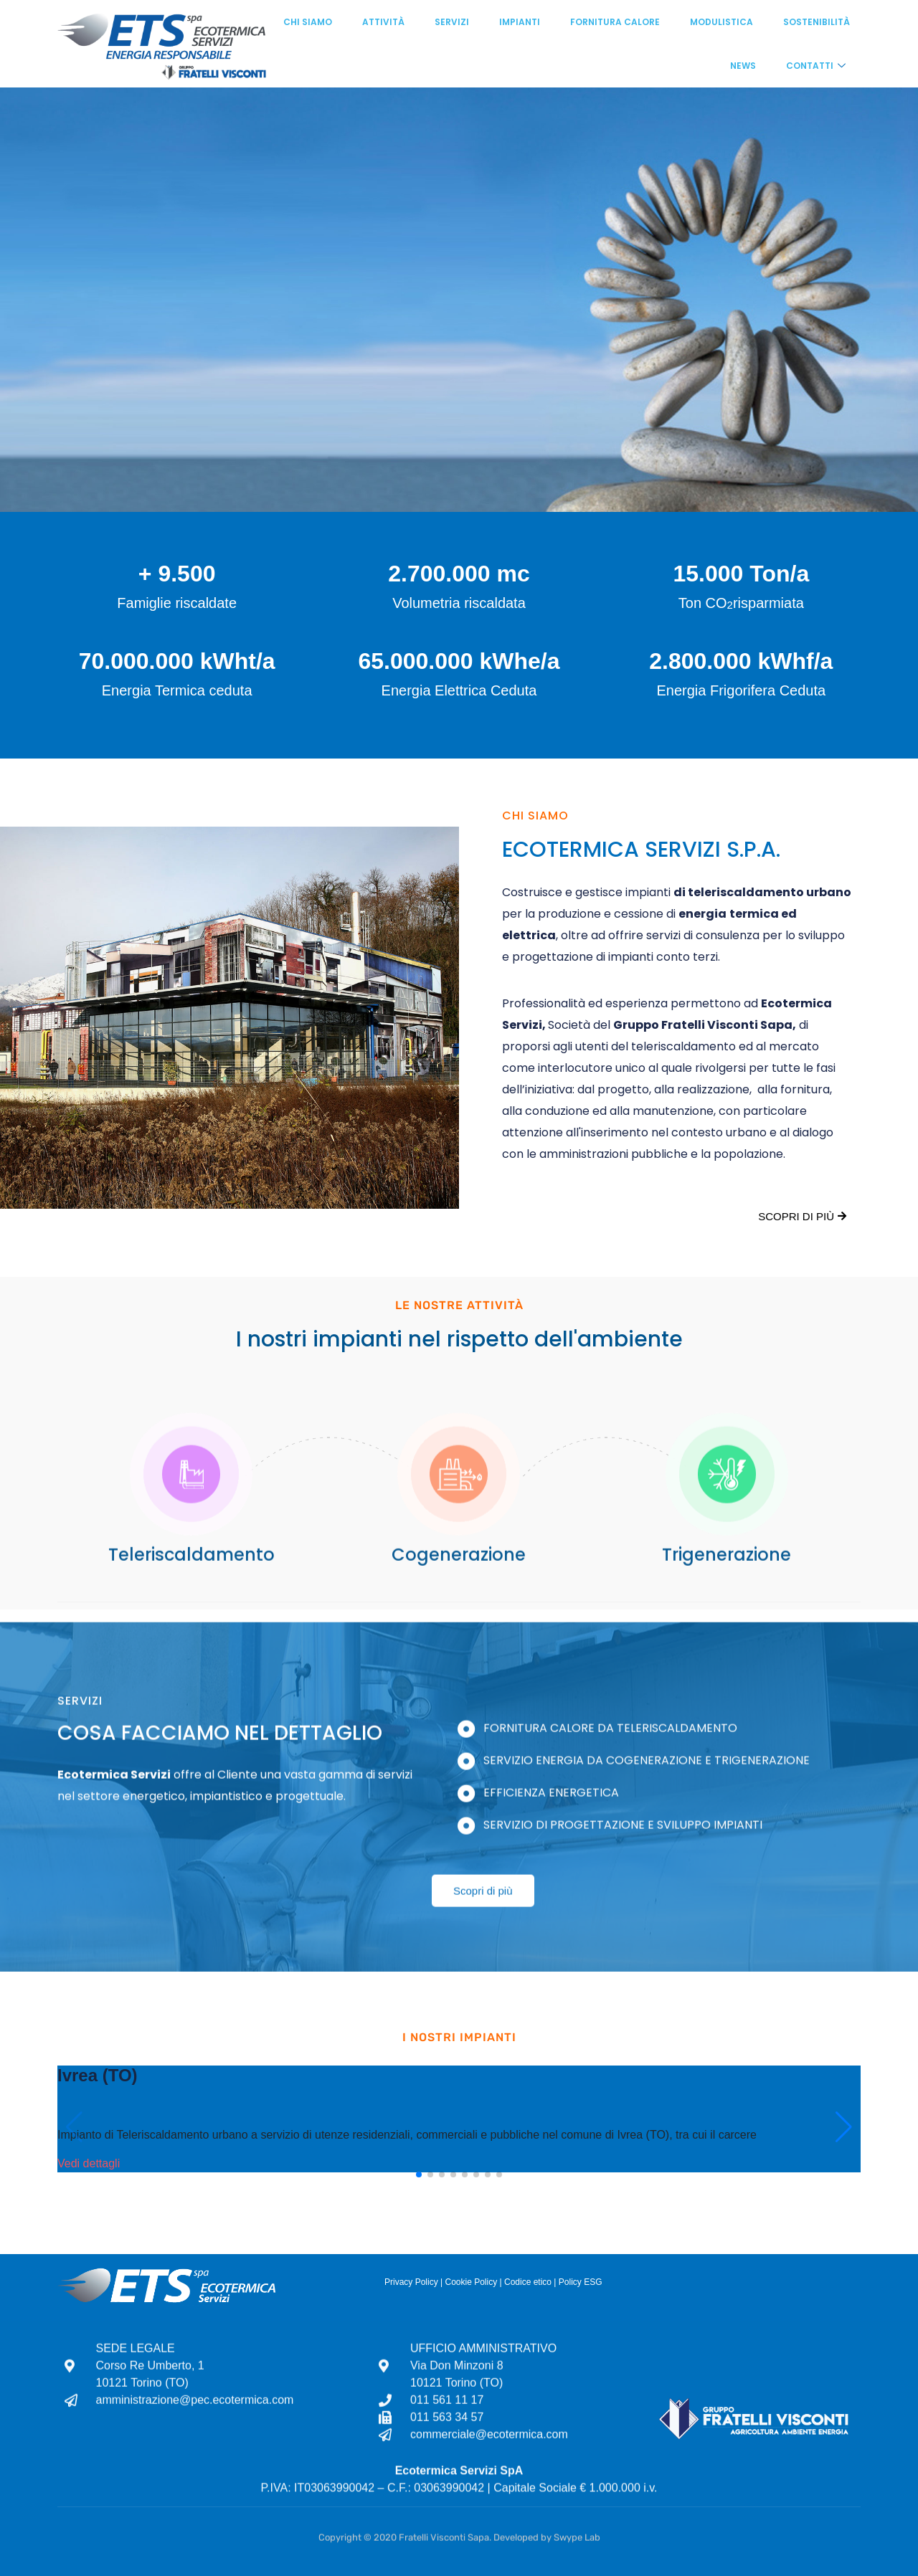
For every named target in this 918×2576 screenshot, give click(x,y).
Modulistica (721, 22)
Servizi (452, 22)
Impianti (519, 22)
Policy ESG (580, 2282)
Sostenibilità (816, 22)
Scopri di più (802, 1216)
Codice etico (528, 2282)
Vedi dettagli (88, 2163)
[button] (419, 2174)
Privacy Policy (411, 2282)
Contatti (816, 66)
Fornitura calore (615, 22)
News (743, 66)
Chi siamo (307, 22)
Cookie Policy (471, 2282)
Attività (383, 22)
